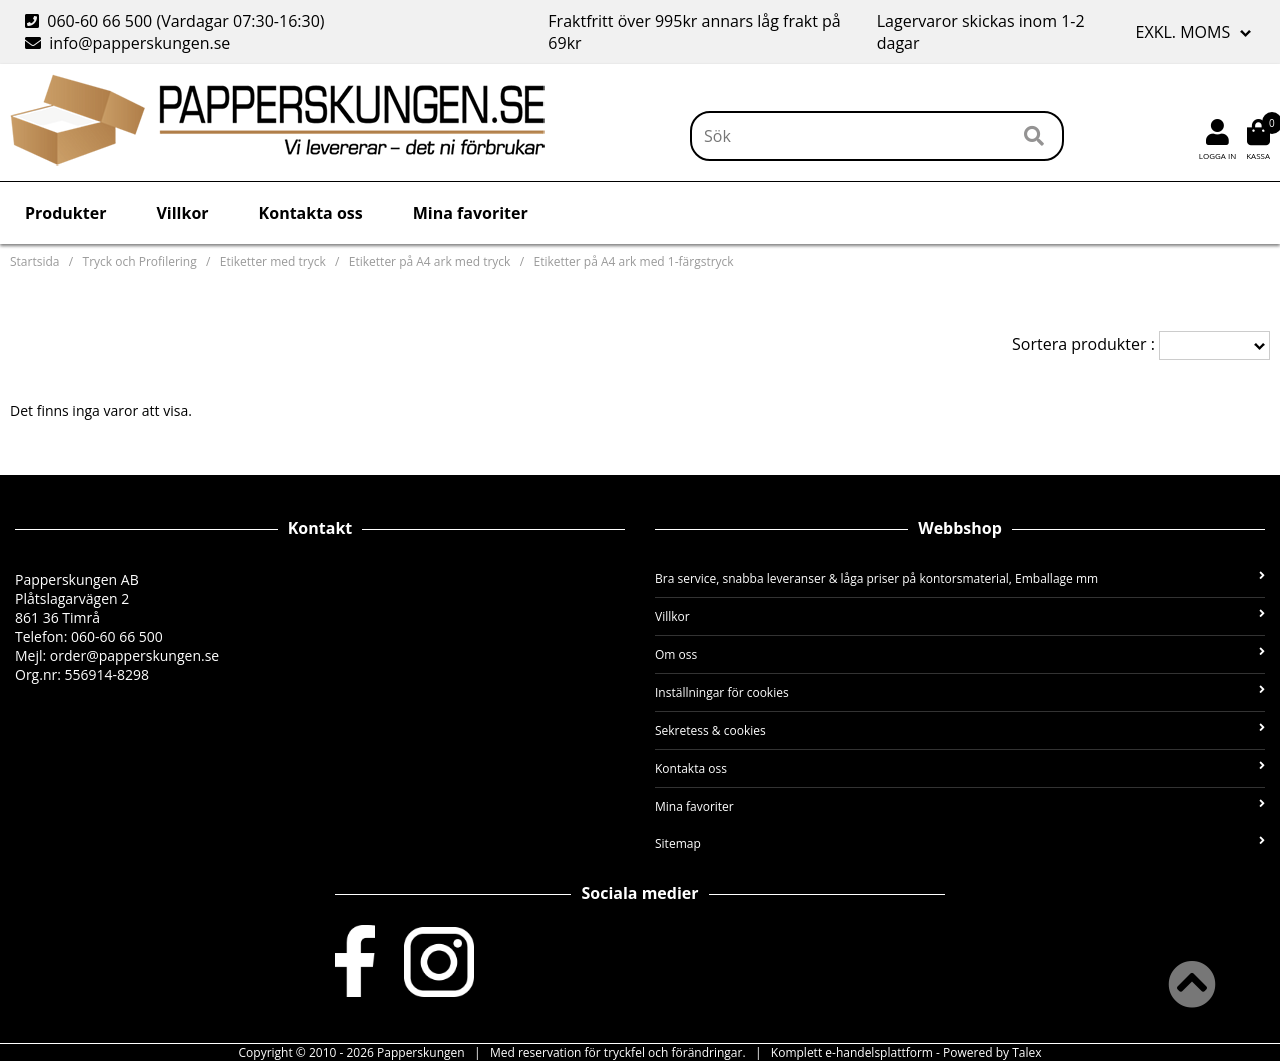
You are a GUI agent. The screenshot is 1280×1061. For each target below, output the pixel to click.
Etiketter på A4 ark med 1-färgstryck (634, 261)
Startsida (34, 261)
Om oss (960, 654)
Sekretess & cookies (960, 730)
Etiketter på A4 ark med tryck (430, 261)
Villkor (182, 213)
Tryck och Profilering (140, 261)
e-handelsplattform (879, 1052)
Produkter (65, 213)
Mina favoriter (470, 213)
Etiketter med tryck (273, 261)
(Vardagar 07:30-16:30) (177, 21)
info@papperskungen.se (139, 43)
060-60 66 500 (99, 21)
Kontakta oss (311, 213)
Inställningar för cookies (960, 692)
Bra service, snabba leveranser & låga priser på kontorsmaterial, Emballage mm (960, 578)
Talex (1026, 1052)
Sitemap (960, 843)
